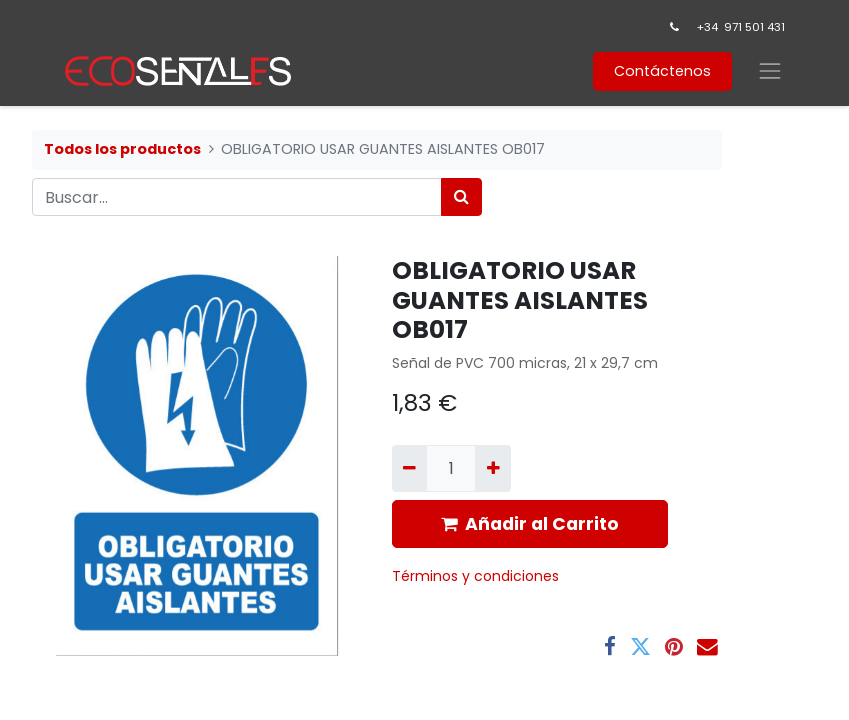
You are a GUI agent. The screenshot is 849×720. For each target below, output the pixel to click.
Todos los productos (122, 149)
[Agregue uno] (492, 468)
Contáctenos (662, 71)
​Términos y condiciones (477, 576)
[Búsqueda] (461, 197)
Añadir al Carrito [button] (530, 524)
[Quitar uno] (409, 468)
